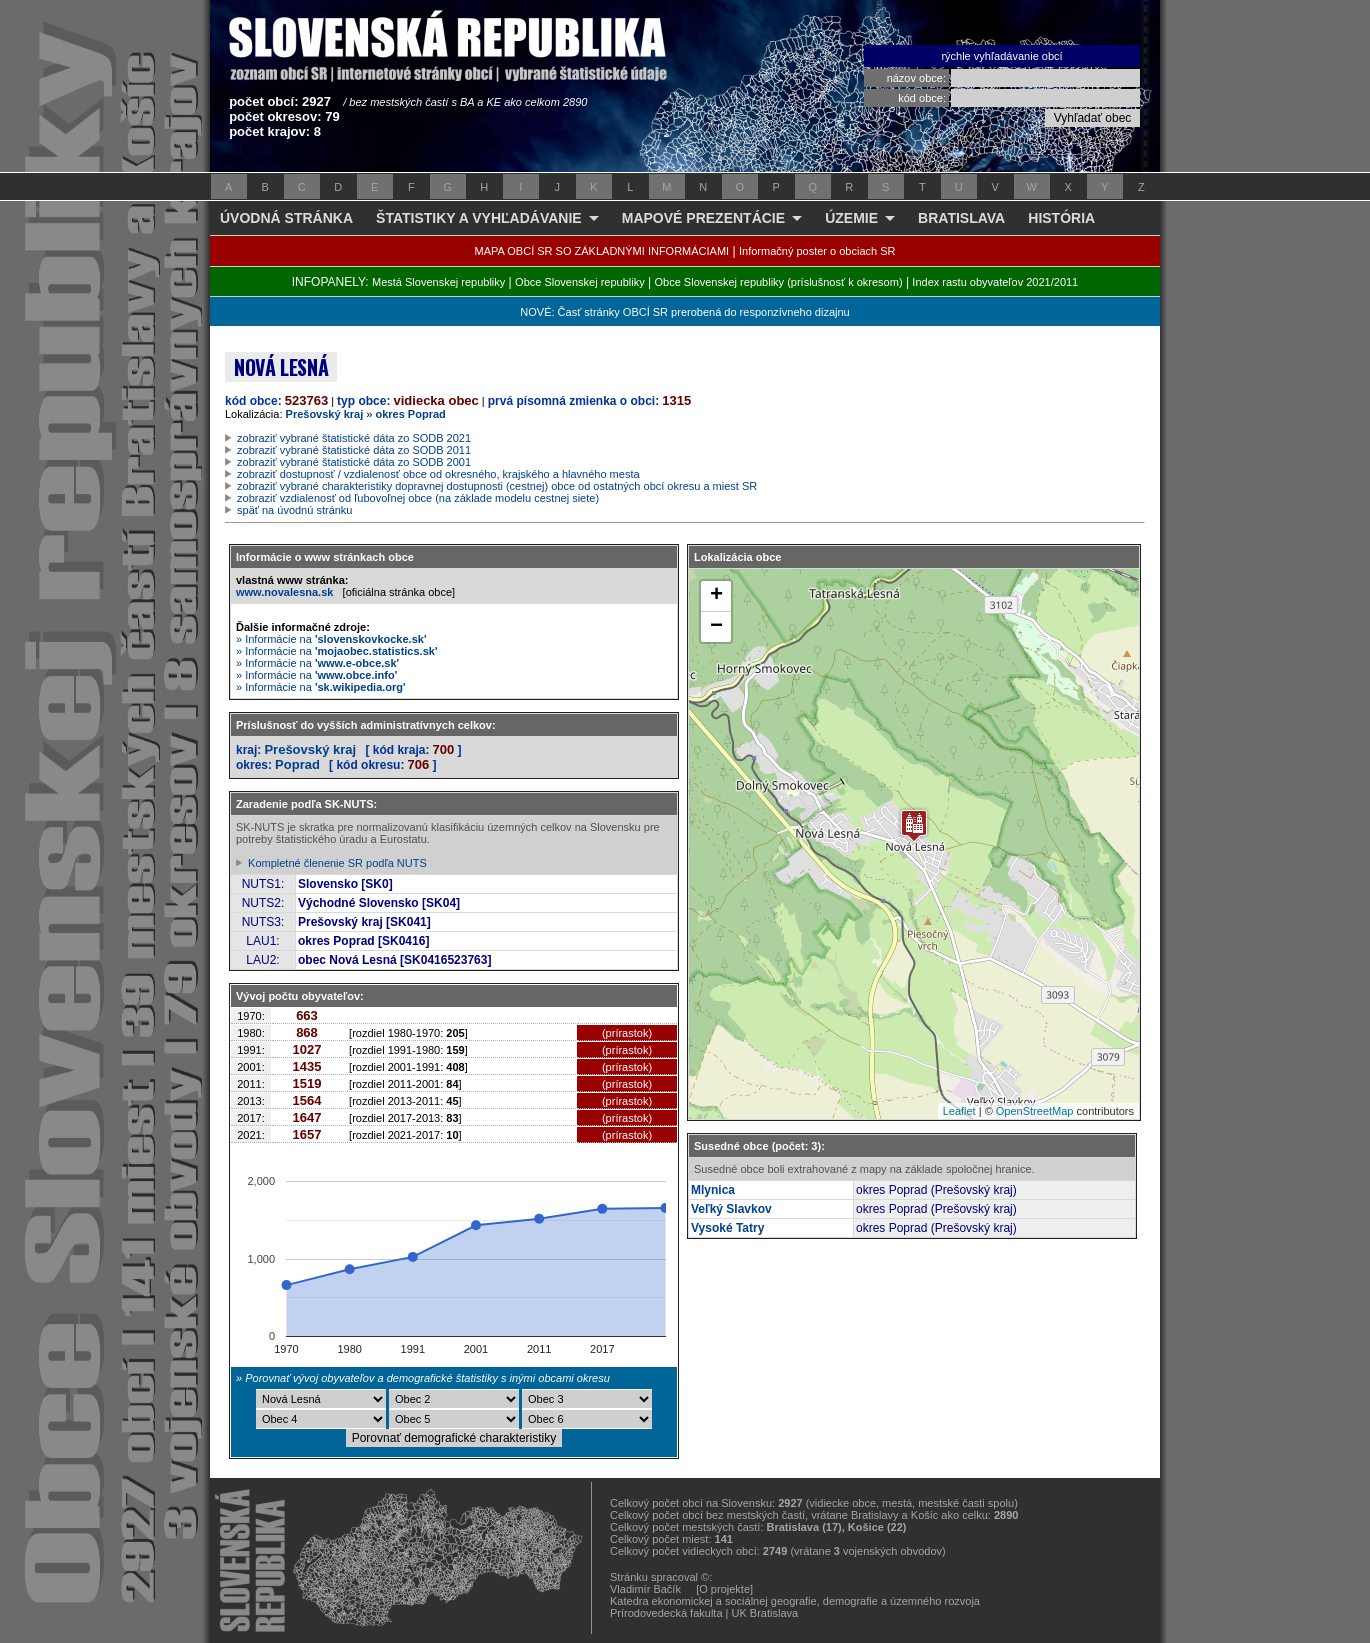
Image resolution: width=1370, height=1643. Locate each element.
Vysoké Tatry (727, 1228)
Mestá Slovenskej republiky (438, 282)
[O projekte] (724, 1589)
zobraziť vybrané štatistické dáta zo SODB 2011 (354, 450)
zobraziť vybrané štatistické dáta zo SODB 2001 (354, 462)
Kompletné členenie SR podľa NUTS (337, 863)
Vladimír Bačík (645, 1589)
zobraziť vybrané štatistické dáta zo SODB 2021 (354, 438)
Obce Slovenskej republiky (580, 282)
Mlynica (713, 1190)
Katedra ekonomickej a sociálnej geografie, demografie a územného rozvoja (795, 1601)
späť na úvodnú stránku (294, 510)
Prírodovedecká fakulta (666, 1613)
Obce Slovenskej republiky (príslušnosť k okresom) (779, 282)
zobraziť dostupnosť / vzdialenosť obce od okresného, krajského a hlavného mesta (438, 474)
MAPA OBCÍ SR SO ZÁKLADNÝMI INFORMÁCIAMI (602, 251)
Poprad (297, 764)
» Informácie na (331, 639)
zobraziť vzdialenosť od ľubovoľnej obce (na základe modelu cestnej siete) (418, 498)
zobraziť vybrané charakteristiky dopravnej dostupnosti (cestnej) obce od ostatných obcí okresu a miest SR (497, 486)
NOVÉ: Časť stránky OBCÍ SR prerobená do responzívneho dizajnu (684, 312)
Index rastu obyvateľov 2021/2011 (995, 282)
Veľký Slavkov (731, 1209)
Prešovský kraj (325, 414)
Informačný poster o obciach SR (817, 251)
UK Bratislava (765, 1613)
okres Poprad (410, 414)
